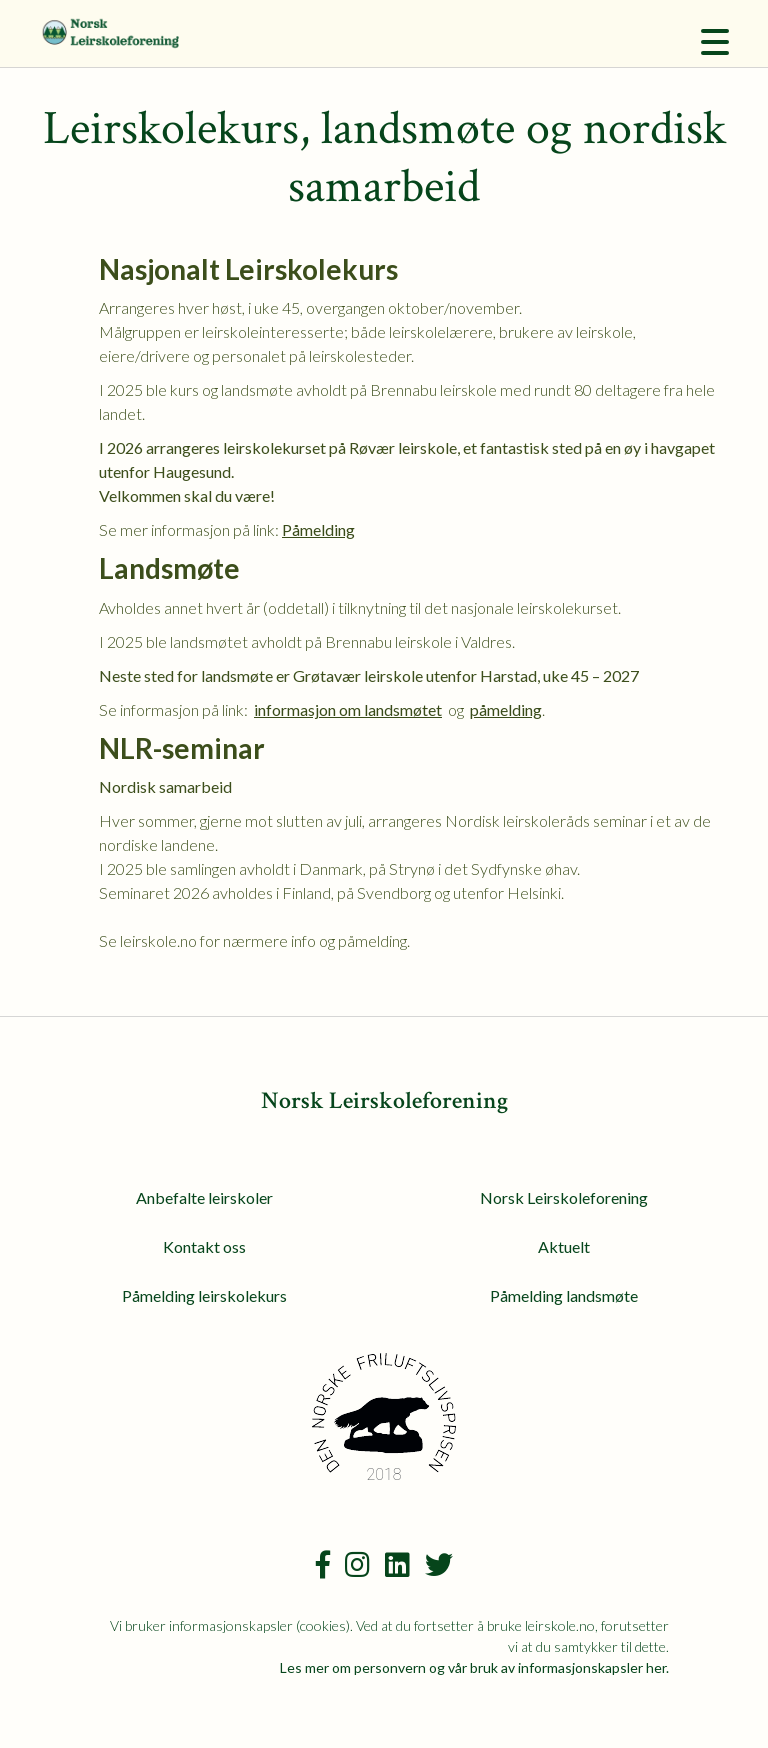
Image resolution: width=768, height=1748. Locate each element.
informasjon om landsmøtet (348, 709)
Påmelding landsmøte (564, 1295)
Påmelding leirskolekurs (204, 1295)
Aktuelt (564, 1246)
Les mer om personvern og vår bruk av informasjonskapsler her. (474, 1667)
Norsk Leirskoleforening (564, 1197)
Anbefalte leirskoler (204, 1197)
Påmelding (318, 529)
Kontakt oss (204, 1246)
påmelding (506, 709)
